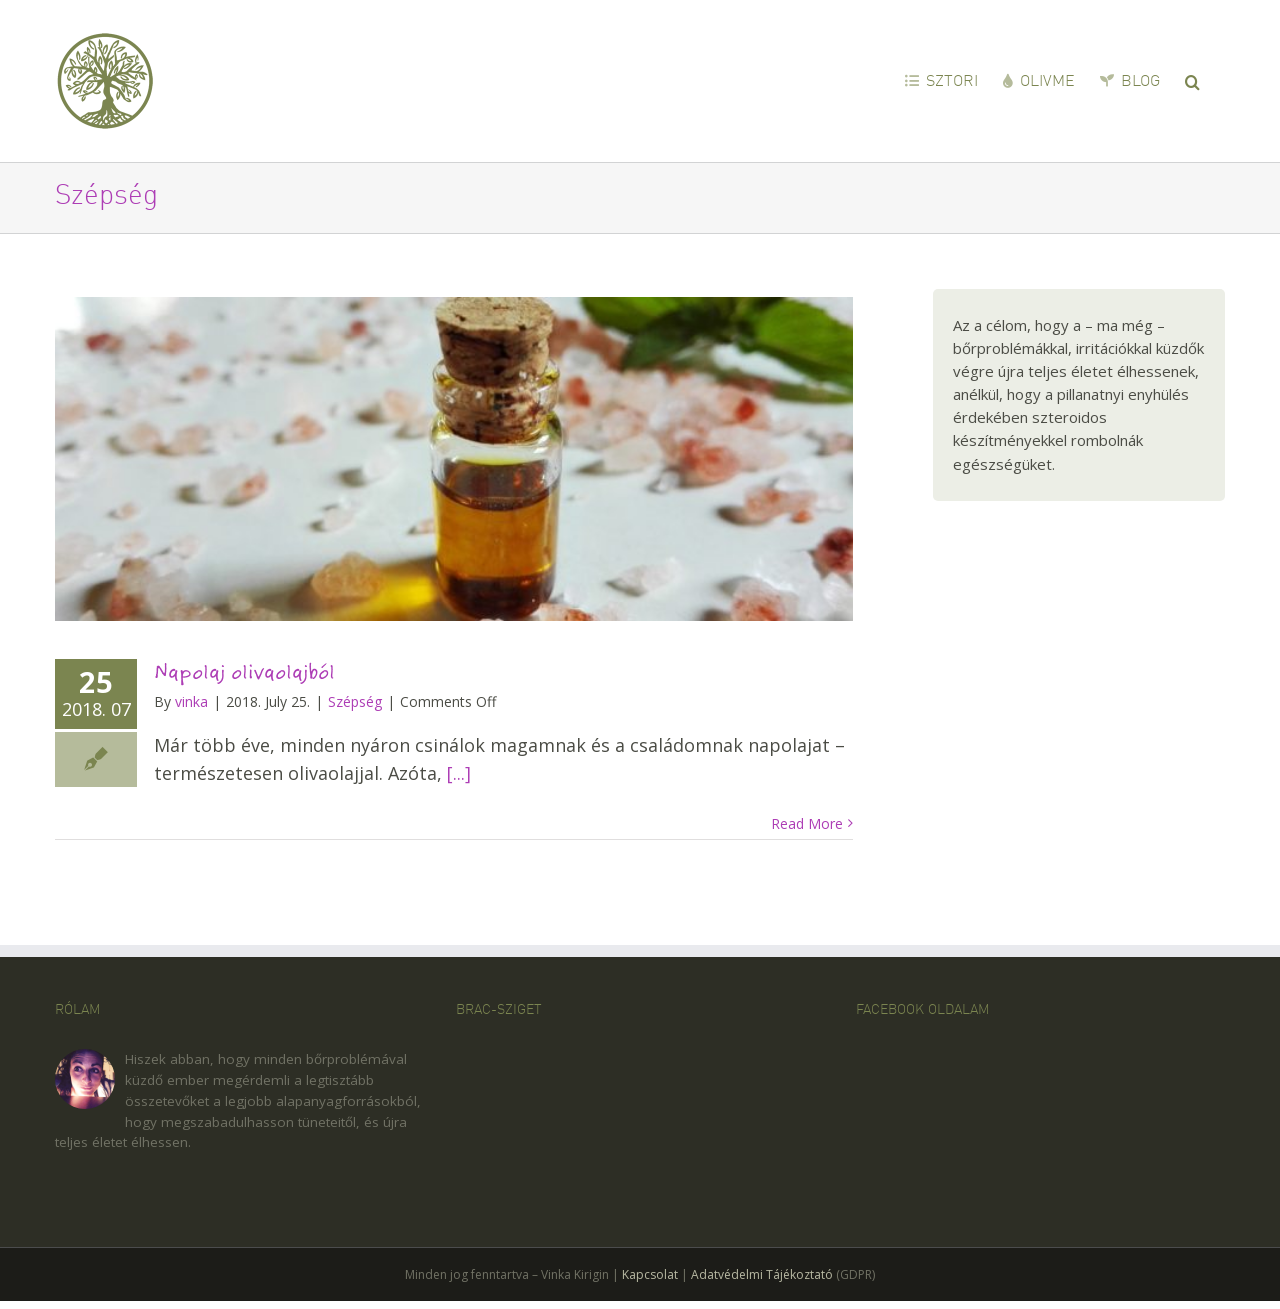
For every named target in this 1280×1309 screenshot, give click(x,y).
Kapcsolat (650, 1274)
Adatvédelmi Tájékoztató (762, 1274)
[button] (1192, 80)
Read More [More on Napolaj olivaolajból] (807, 823)
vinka (191, 701)
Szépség (355, 701)
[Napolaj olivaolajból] (454, 459)
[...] (459, 773)
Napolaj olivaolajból (244, 672)
